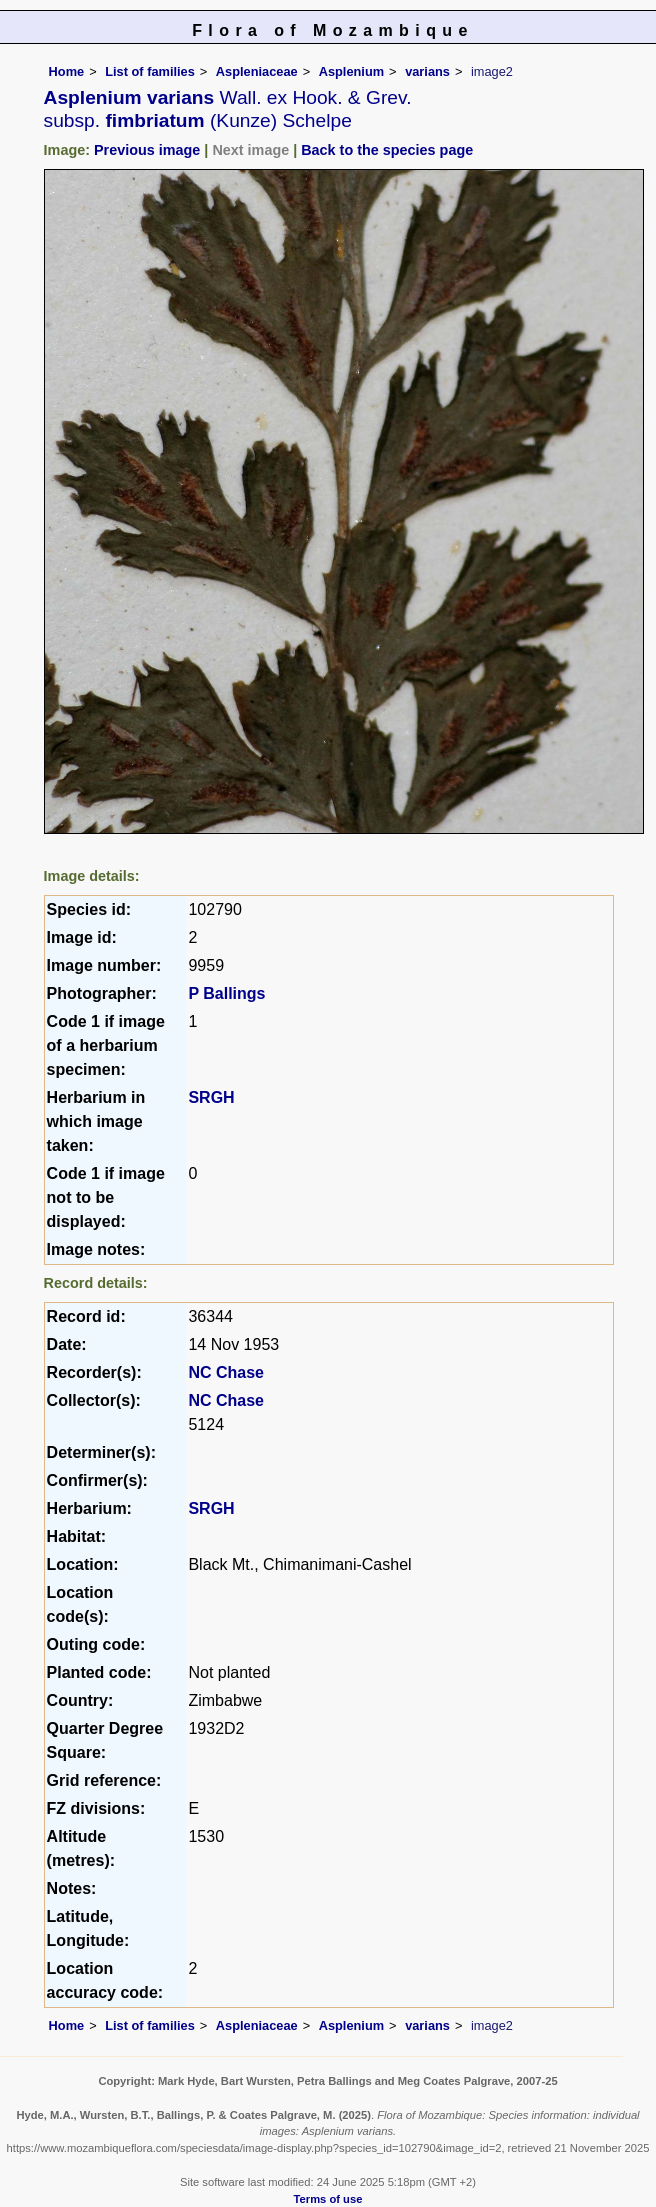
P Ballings (226, 993)
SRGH (211, 1097)
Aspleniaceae (257, 71)
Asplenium (351, 71)
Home (67, 71)
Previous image (147, 150)
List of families (150, 71)
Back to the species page (387, 150)
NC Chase (226, 1372)
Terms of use (328, 2199)
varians (427, 71)
